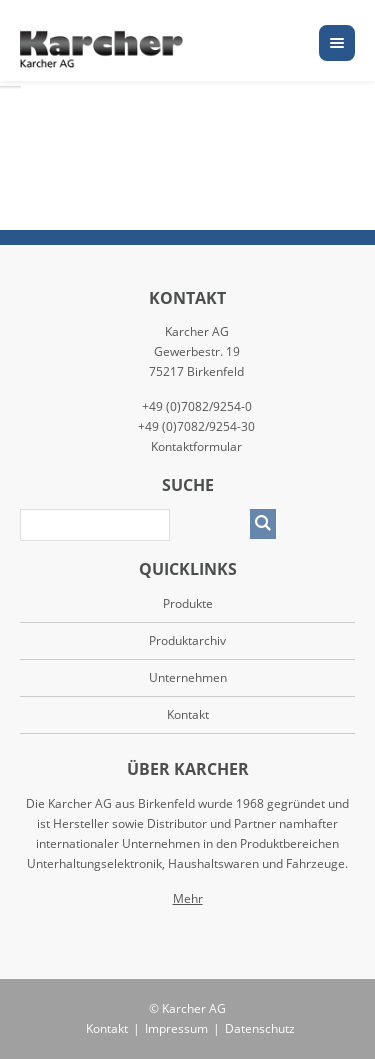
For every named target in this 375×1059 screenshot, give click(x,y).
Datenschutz (260, 1028)
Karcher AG (194, 1008)
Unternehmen (188, 677)
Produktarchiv (187, 640)
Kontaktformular (196, 446)
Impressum (176, 1028)
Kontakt (188, 714)
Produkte (188, 603)
